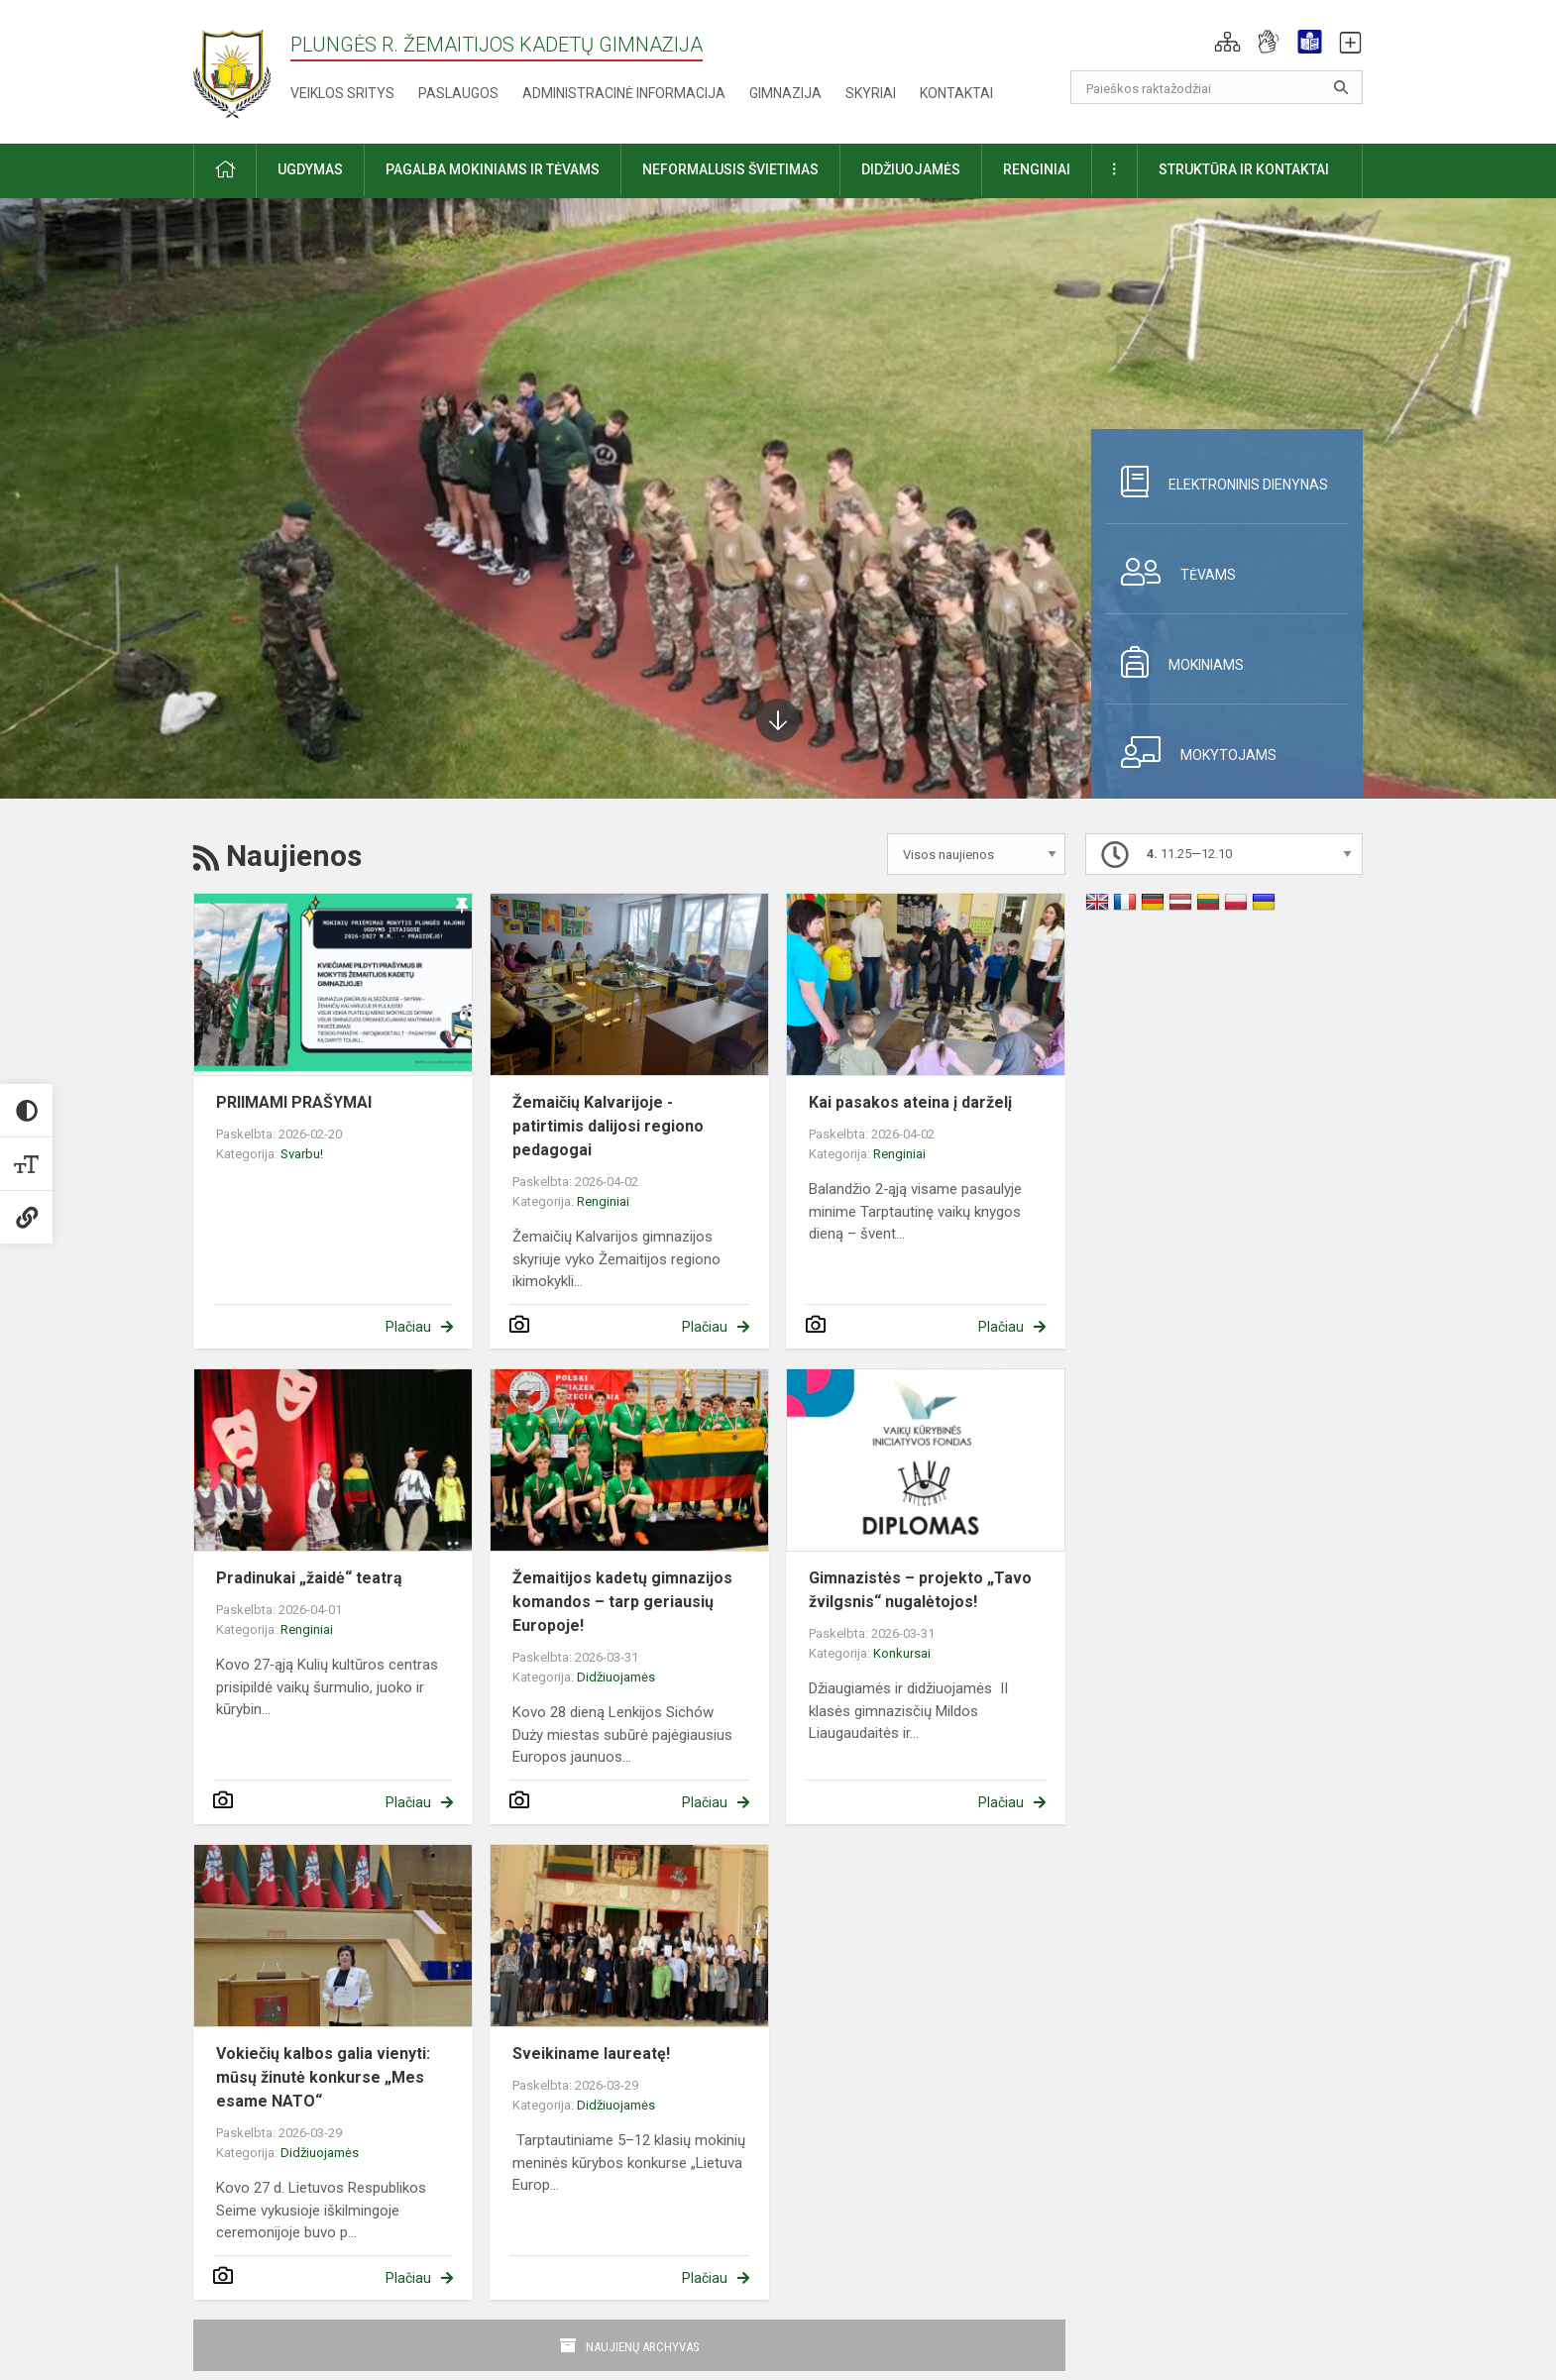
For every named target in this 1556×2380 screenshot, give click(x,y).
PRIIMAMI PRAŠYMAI (294, 1102)
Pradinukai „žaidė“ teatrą (309, 1578)
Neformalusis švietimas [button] (730, 169)
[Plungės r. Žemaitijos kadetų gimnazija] (232, 67)
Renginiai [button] (1036, 169)
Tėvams (1171, 572)
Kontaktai (956, 93)
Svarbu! (301, 1153)
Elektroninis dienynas (1217, 481)
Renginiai (603, 1201)
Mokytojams (1191, 752)
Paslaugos (458, 93)
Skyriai (870, 93)
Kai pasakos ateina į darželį (910, 1102)
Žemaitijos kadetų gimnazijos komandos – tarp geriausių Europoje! (622, 1602)
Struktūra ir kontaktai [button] (1244, 169)
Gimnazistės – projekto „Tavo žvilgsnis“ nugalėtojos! (920, 1590)
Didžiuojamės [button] (910, 169)
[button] (1227, 42)
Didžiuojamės (616, 1677)
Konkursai (902, 1653)
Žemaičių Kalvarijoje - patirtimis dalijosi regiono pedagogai (608, 1126)
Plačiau (408, 1327)
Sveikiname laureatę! (591, 2053)
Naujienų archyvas (643, 2346)
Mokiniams (1175, 662)
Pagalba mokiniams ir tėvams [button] (493, 169)
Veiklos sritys (342, 93)
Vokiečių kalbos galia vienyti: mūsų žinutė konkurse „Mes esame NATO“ (323, 2077)
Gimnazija (785, 93)
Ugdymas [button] (310, 169)
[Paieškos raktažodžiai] (1216, 87)
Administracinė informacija (623, 93)
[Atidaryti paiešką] (1341, 87)
